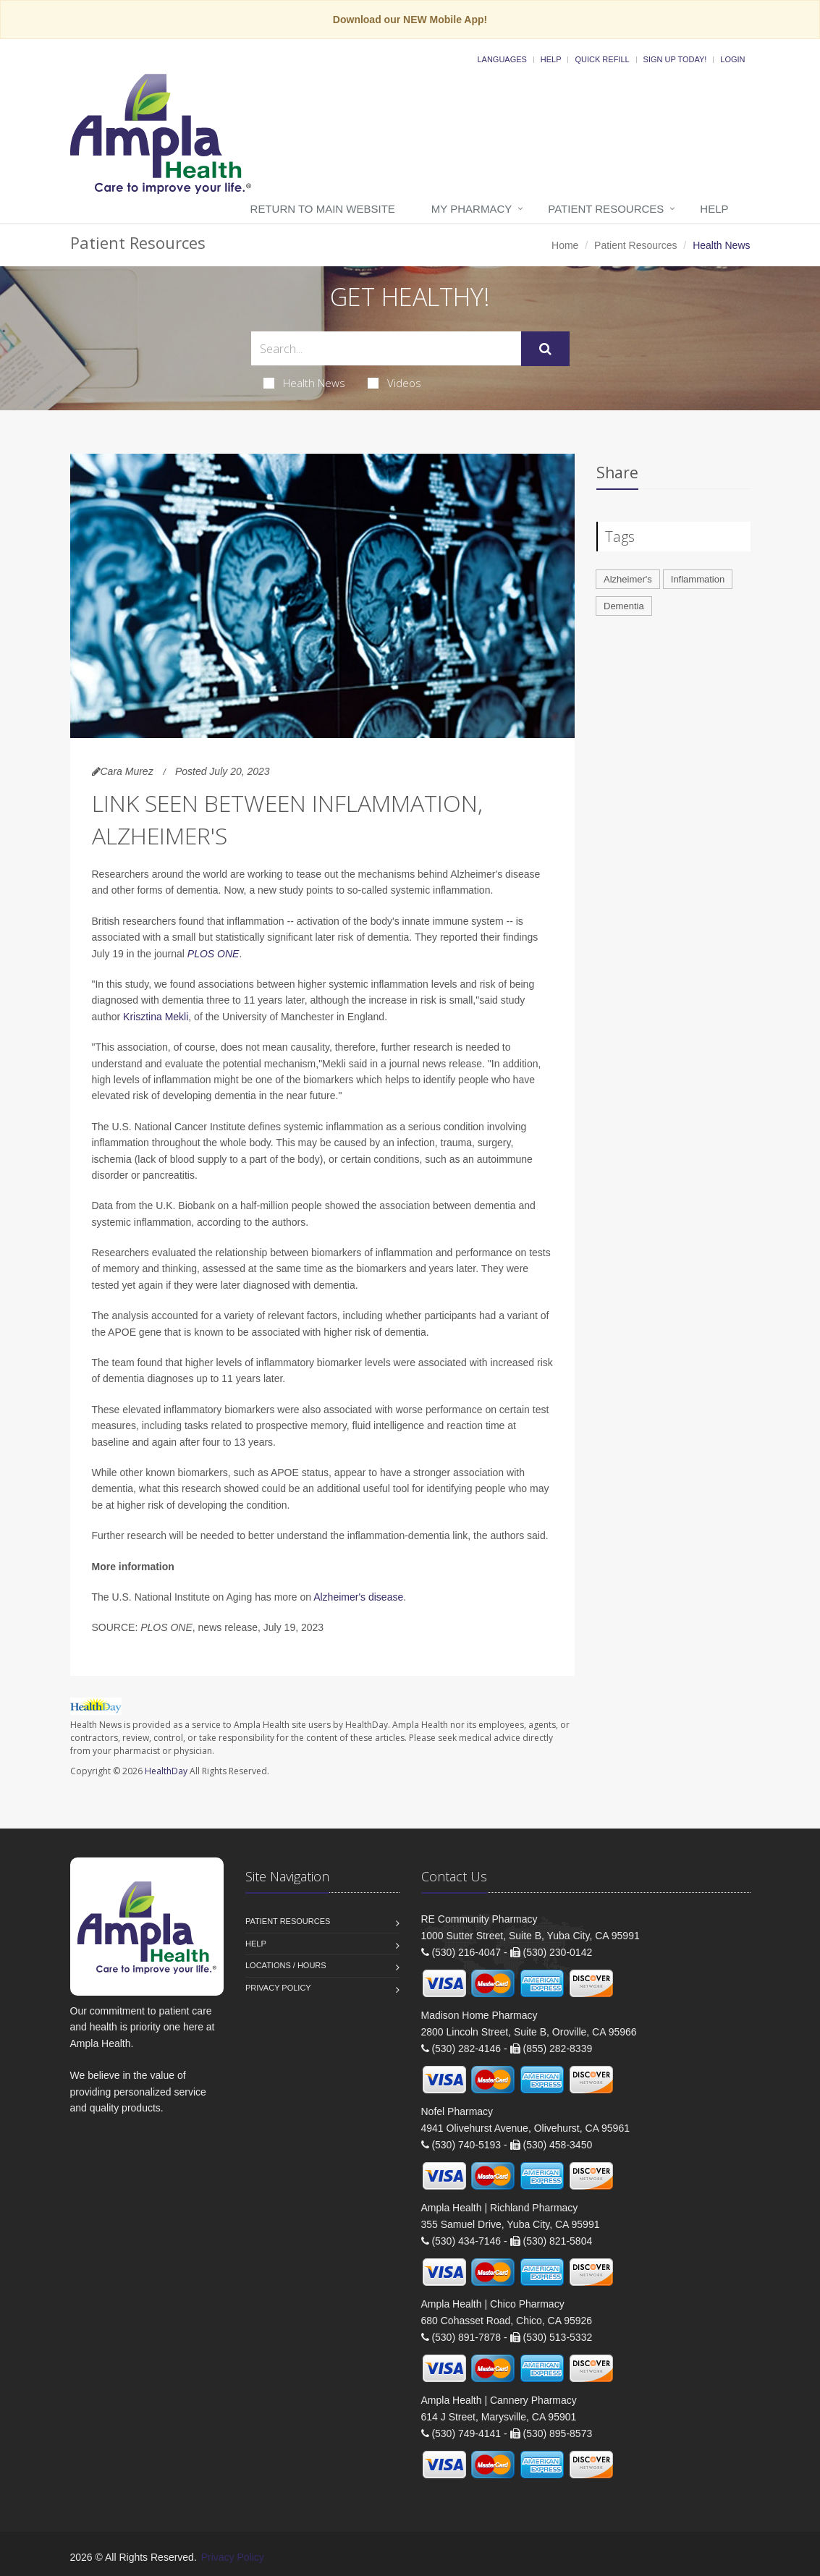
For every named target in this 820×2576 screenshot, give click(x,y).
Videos (394, 383)
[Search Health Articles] (386, 348)
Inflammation (697, 579)
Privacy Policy (278, 1987)
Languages (501, 59)
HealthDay (166, 1771)
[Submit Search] (545, 348)
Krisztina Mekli (155, 1016)
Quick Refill (602, 59)
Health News (304, 383)
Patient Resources (606, 209)
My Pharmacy (471, 209)
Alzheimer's (628, 579)
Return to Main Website (322, 209)
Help (551, 59)
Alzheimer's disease (358, 1597)
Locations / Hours (285, 1965)
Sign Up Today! (675, 59)
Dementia (624, 606)
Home (564, 245)
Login (732, 59)
